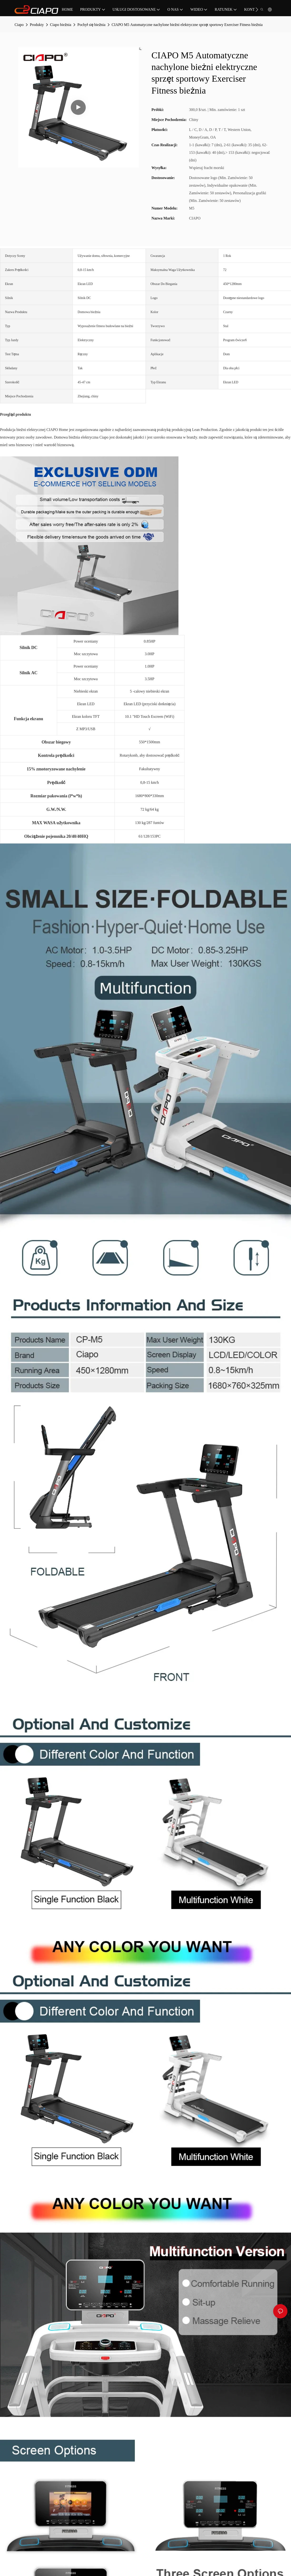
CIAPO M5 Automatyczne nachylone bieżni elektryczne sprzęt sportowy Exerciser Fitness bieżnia (187, 24)
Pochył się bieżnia (91, 24)
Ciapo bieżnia (60, 24)
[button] (257, 9)
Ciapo (19, 24)
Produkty (37, 24)
